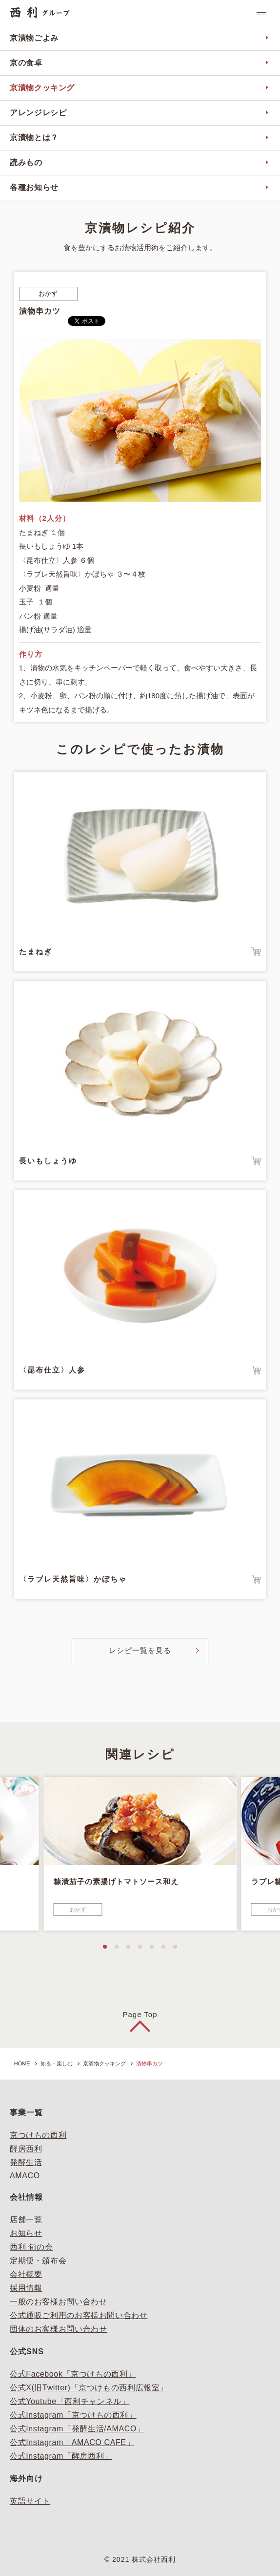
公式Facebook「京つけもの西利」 (73, 2374)
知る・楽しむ (56, 2063)
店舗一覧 (26, 2219)
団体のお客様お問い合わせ (58, 2329)
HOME (22, 2063)
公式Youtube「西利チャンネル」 (69, 2401)
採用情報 (26, 2288)
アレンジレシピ (38, 112)
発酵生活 (26, 2162)
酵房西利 (26, 2149)
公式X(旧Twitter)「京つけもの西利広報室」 (89, 2387)
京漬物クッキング (42, 88)
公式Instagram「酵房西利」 (61, 2456)
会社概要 (26, 2274)
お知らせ (26, 2233)
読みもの (26, 162)
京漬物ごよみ (34, 38)
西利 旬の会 (31, 2247)
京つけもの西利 (38, 2135)
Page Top (139, 2014)
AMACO (25, 2175)
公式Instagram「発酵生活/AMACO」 (77, 2429)
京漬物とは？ (34, 137)
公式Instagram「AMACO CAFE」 (72, 2442)
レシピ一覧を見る (140, 1650)
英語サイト (30, 2501)
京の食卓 (26, 63)
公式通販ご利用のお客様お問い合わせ (79, 2315)
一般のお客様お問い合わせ (58, 2301)
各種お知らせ (34, 187)
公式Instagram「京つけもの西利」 (73, 2415)
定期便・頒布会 (38, 2260)
